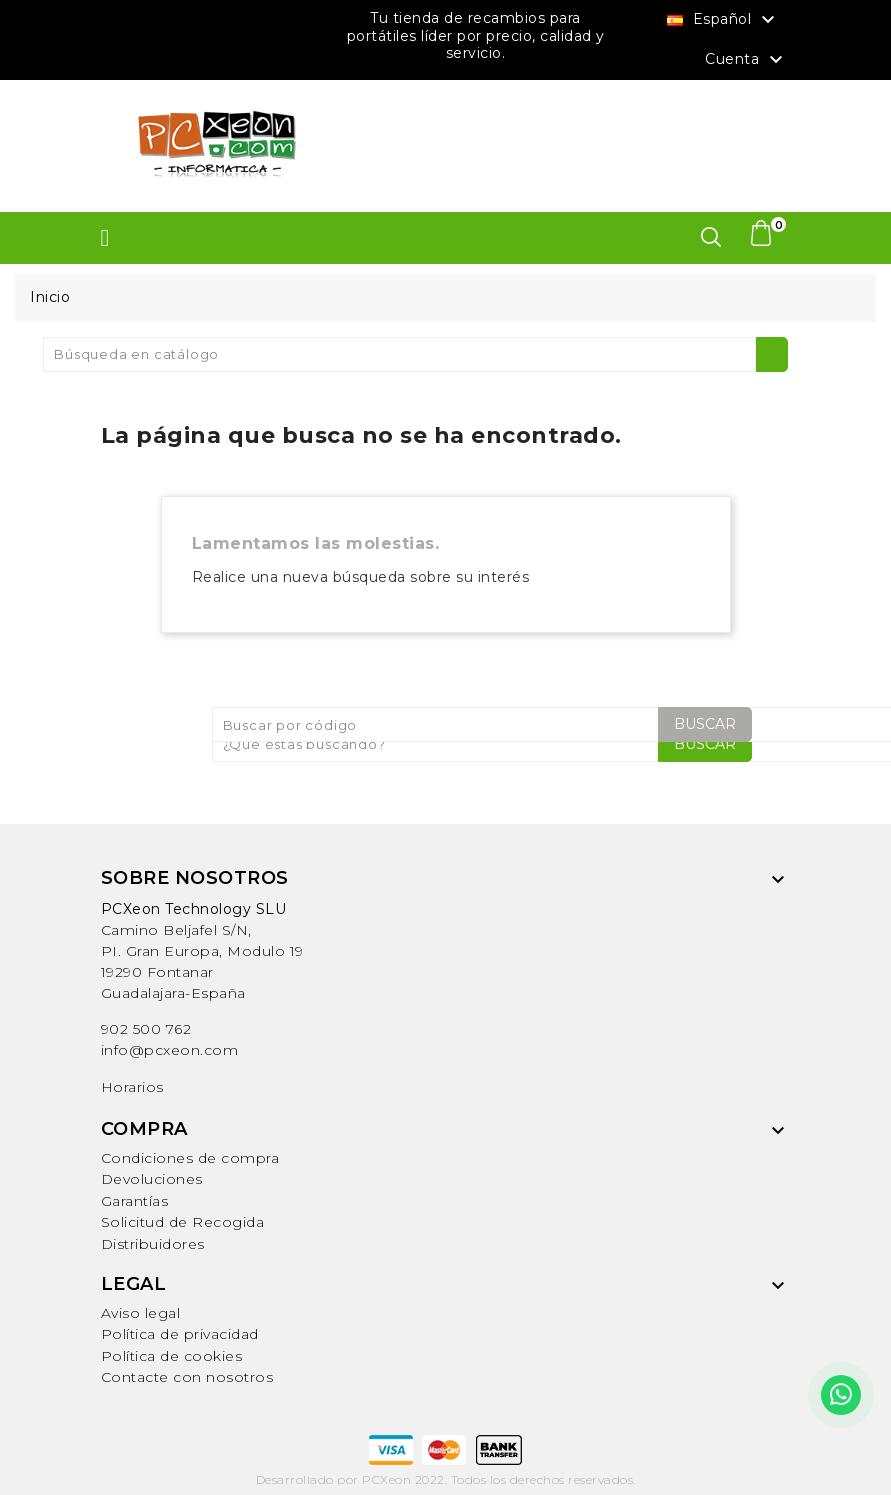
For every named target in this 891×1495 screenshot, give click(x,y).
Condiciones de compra (190, 1158)
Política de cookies (172, 1356)
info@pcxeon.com (170, 1050)
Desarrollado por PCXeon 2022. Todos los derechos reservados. (446, 1479)
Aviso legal (141, 1313)
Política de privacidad (180, 1334)
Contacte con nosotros (187, 1377)
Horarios (132, 1087)
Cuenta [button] (746, 60)
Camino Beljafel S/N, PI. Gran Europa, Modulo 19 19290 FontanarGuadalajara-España (202, 951)
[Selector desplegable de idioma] (723, 19)
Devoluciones (152, 1179)
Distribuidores (153, 1244)
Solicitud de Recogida (183, 1222)
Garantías (135, 1201)
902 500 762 (146, 1029)
